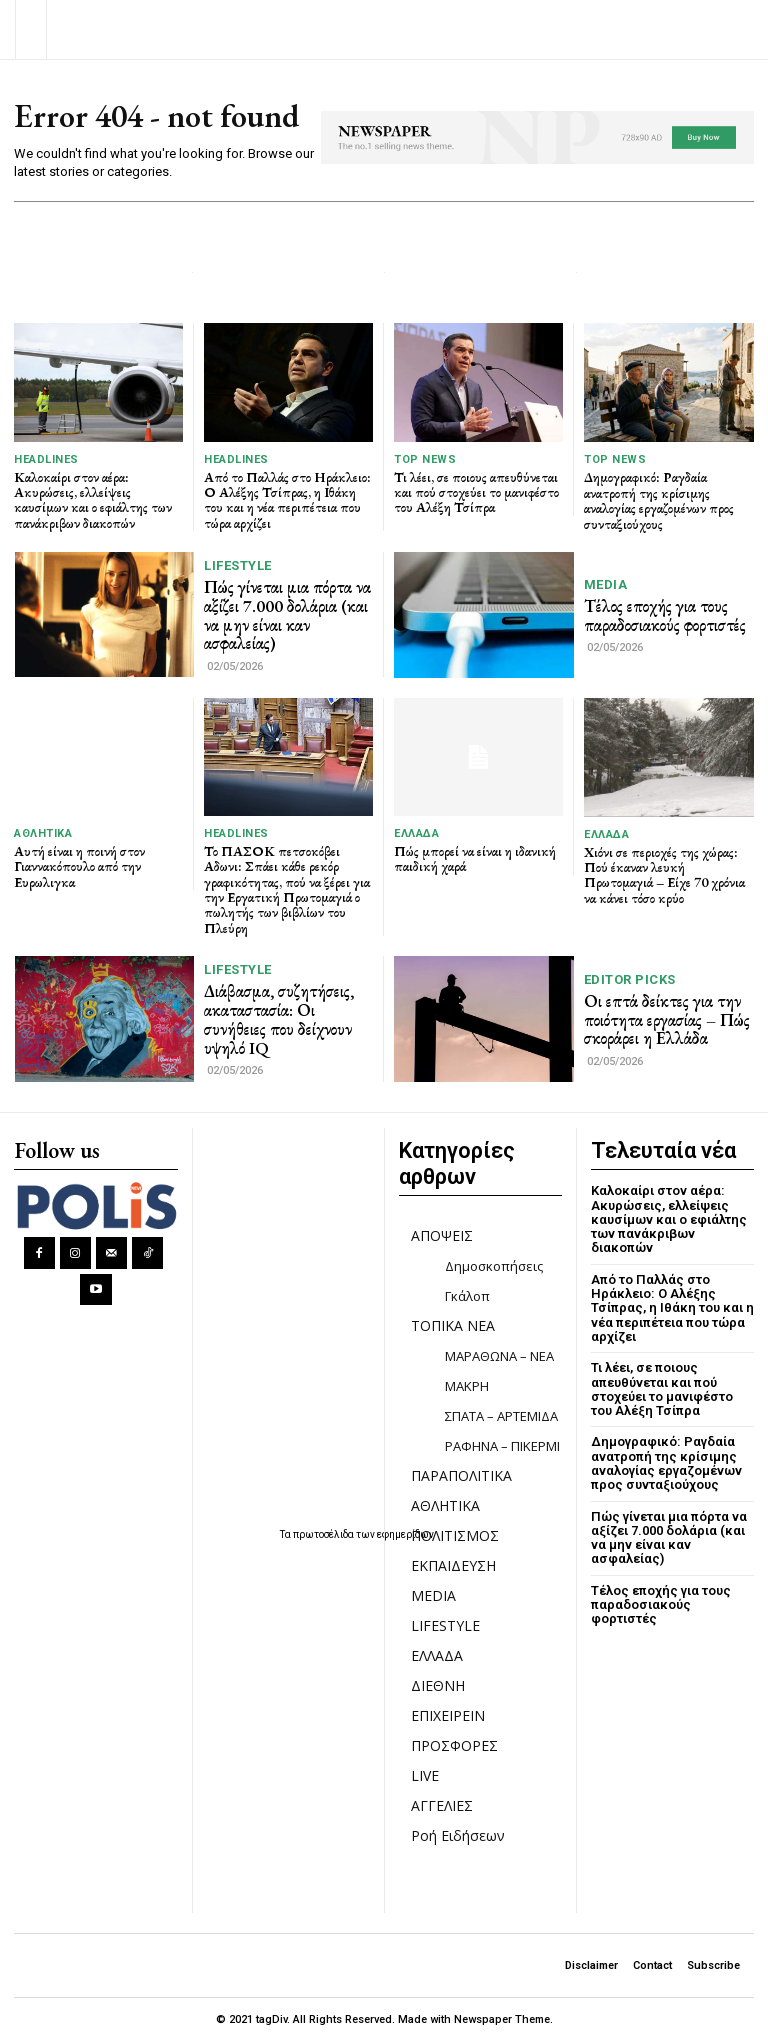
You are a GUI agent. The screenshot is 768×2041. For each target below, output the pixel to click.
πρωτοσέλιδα (324, 1534)
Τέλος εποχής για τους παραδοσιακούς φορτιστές (665, 615)
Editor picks (630, 979)
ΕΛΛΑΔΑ (416, 833)
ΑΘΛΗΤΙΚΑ (43, 833)
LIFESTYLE (238, 565)
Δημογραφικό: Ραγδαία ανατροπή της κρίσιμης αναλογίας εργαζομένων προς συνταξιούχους (659, 500)
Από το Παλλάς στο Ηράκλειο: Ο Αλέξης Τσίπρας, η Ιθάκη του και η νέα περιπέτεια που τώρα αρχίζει (287, 500)
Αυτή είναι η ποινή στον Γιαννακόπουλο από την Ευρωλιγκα (79, 866)
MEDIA (606, 584)
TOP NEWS (425, 459)
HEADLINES (46, 459)
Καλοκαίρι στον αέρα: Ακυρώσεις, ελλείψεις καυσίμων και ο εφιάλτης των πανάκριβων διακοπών (93, 500)
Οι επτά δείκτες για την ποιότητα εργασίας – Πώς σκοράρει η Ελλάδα (667, 1019)
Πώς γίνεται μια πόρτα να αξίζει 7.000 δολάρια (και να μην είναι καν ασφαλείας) (287, 615)
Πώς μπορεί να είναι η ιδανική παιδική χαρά (475, 858)
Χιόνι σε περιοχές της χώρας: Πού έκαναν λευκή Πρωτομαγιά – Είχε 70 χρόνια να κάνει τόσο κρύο (664, 875)
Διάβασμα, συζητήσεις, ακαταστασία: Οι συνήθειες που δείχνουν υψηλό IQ (279, 1019)
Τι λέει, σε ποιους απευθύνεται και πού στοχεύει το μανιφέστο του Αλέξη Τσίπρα (476, 492)
